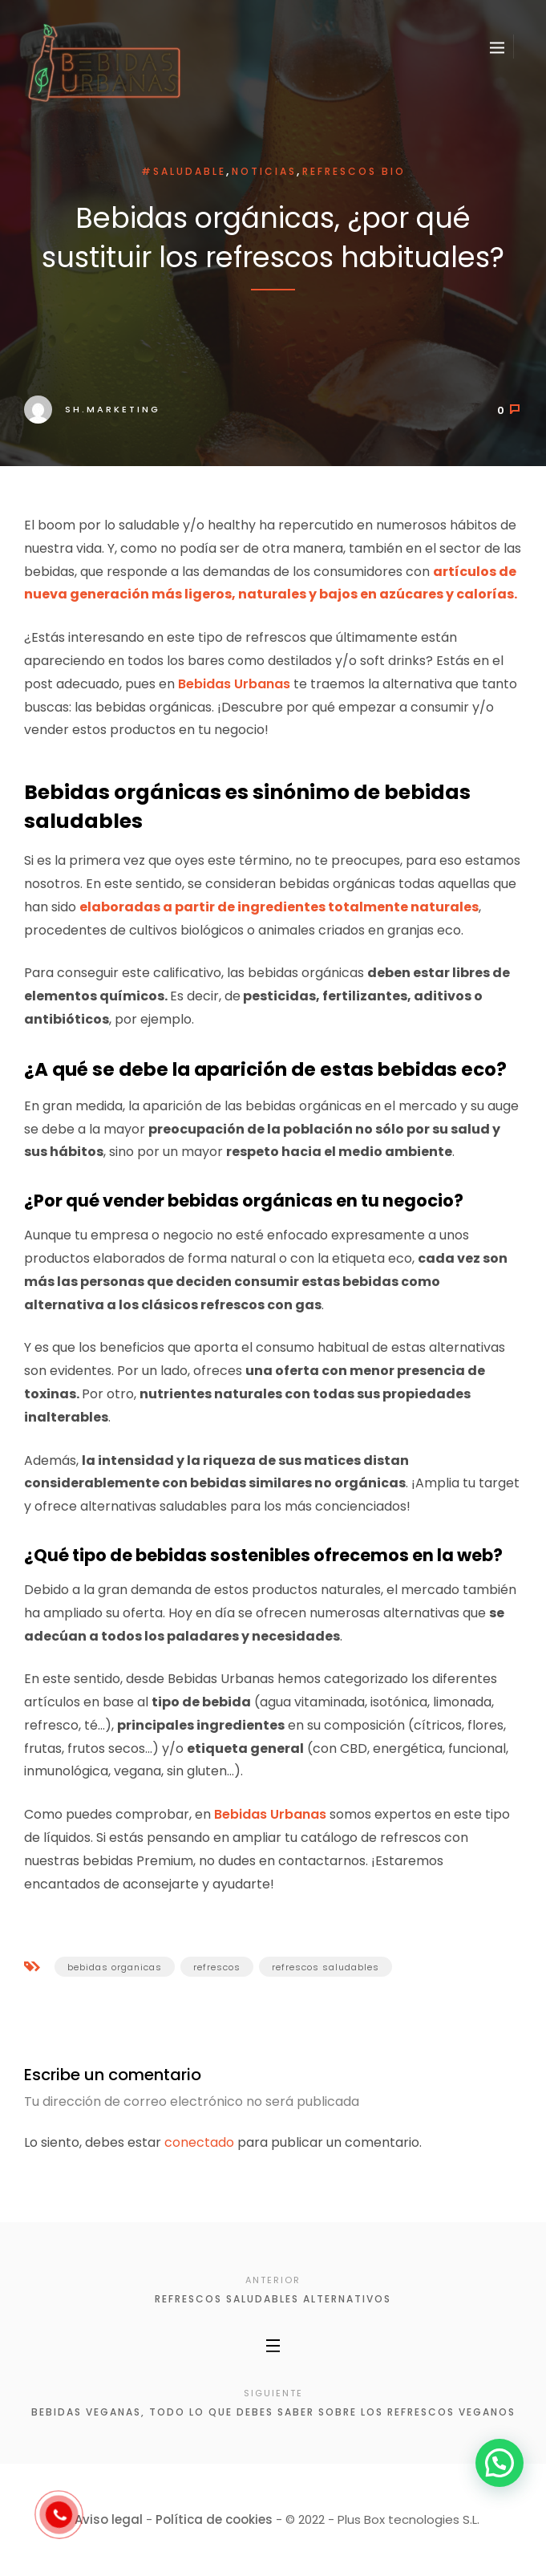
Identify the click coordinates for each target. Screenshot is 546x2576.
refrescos (217, 1967)
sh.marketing (92, 409)
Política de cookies (214, 2519)
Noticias (264, 171)
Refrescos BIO (354, 171)
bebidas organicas (114, 1967)
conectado (199, 2142)
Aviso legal (109, 2519)
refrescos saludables (325, 1967)
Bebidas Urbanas (234, 684)
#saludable (183, 171)
